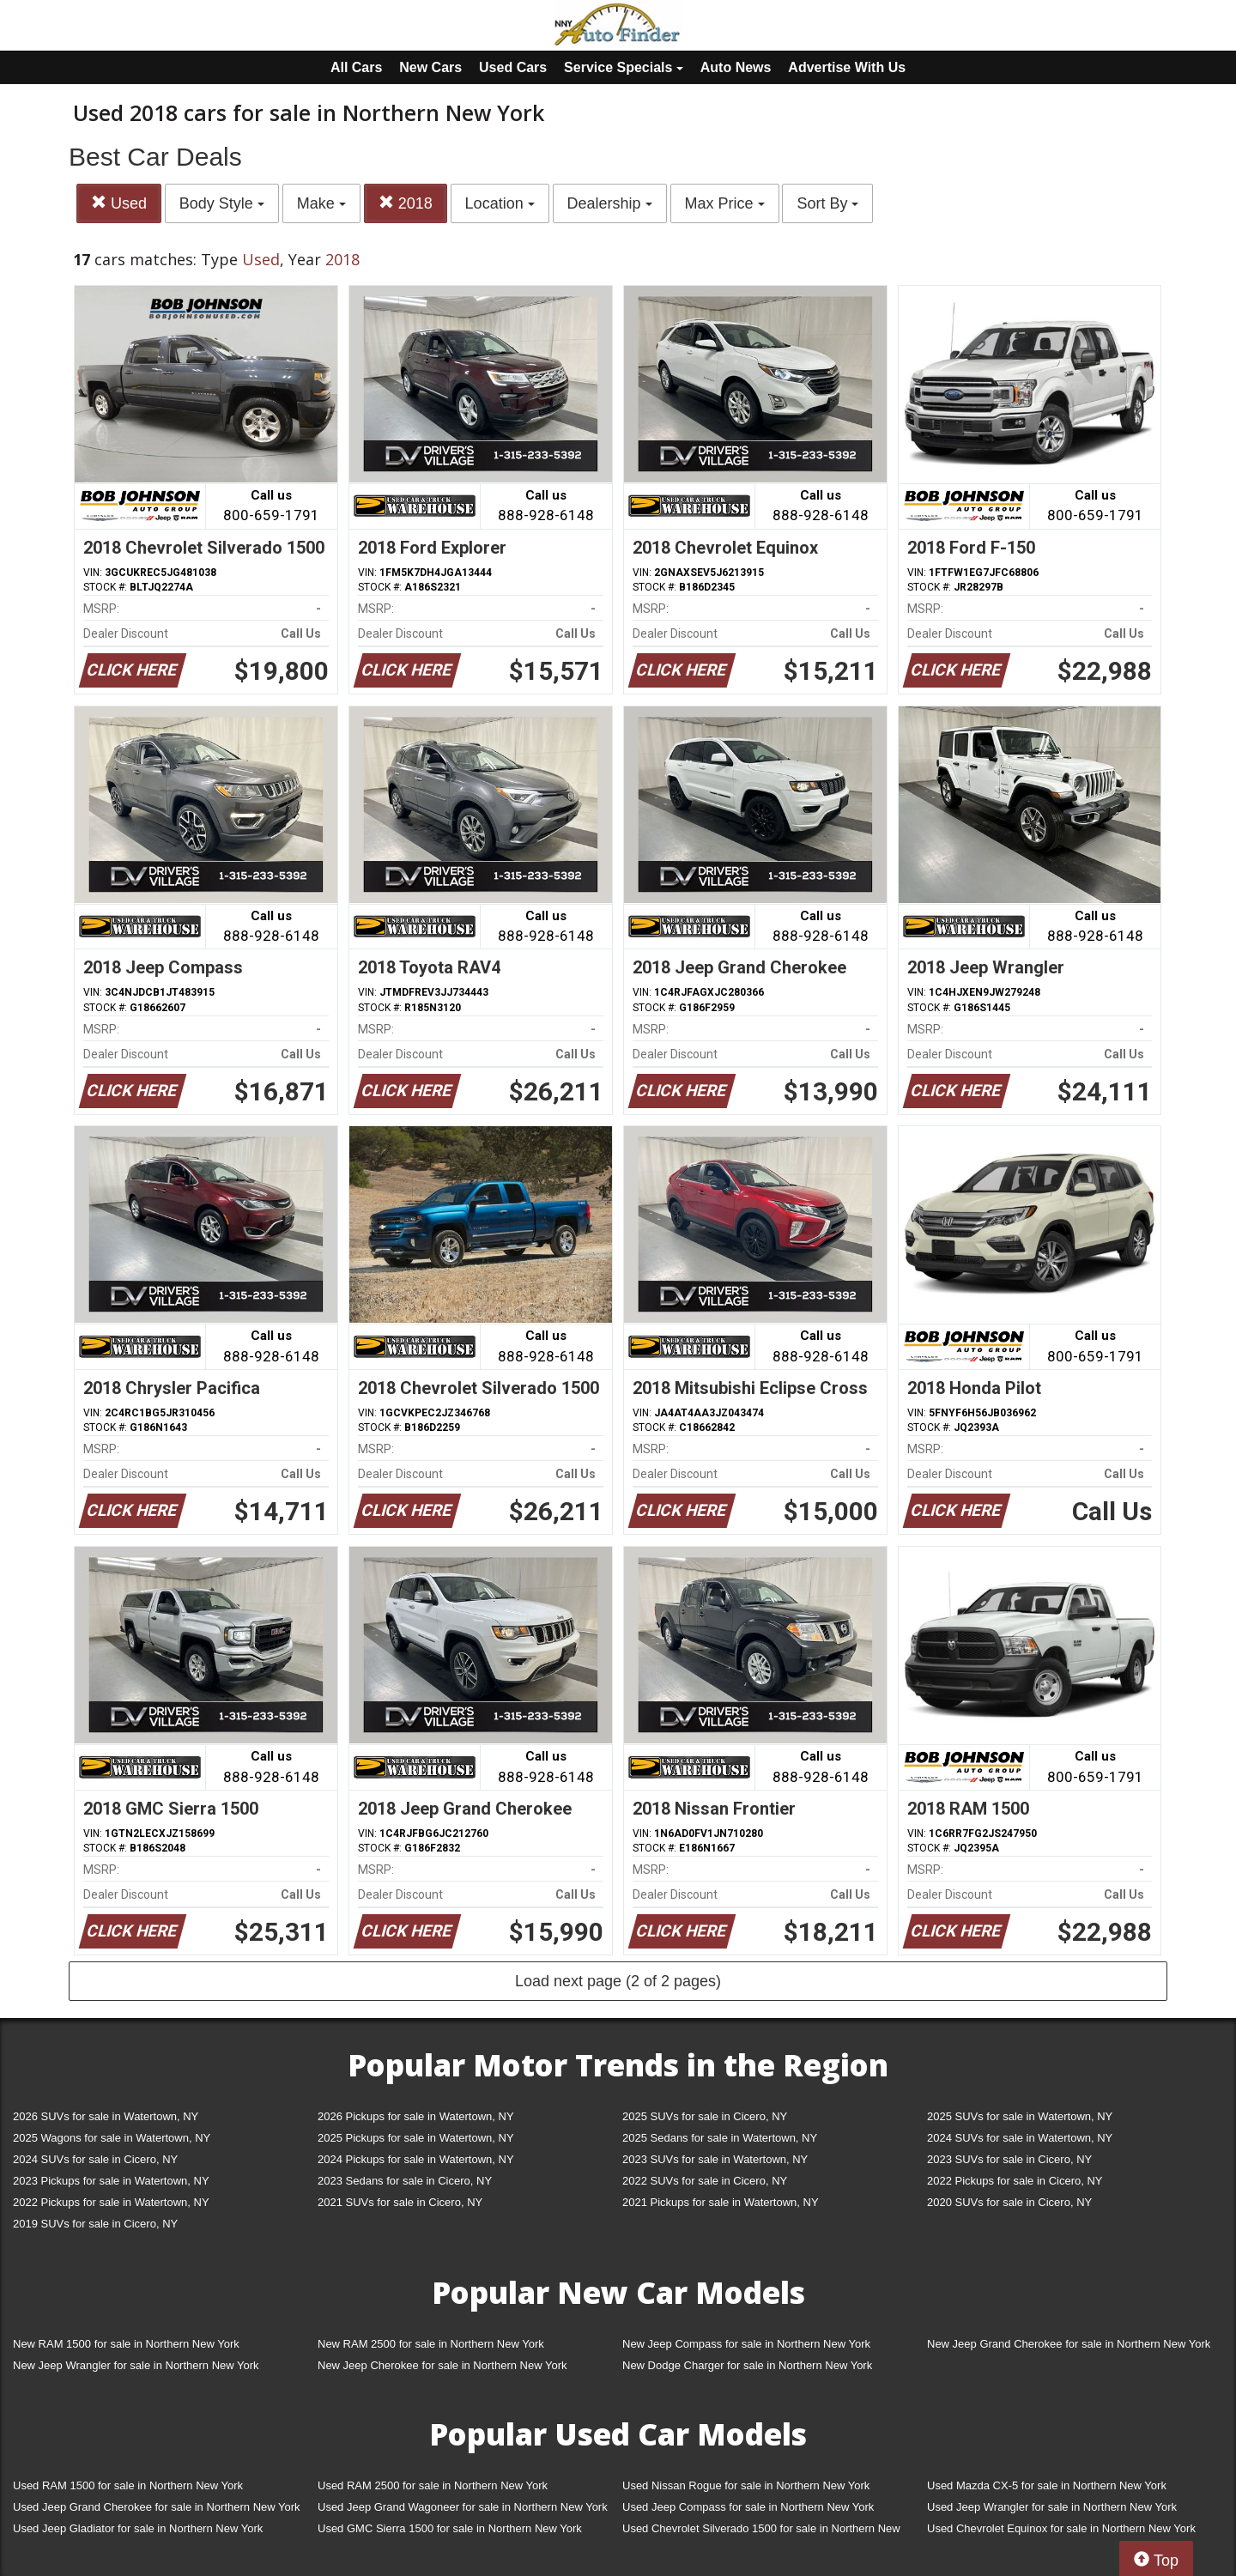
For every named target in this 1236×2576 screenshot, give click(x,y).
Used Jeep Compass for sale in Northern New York (748, 2506)
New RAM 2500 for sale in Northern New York (431, 2343)
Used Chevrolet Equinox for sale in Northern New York (1061, 2528)
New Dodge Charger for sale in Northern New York (747, 2365)
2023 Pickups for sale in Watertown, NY (111, 2180)
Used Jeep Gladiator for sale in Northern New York (138, 2528)
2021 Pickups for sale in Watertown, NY (720, 2202)
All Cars (356, 67)
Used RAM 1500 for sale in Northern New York (128, 2485)
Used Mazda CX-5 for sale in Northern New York (1046, 2485)
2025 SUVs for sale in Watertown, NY (1019, 2116)
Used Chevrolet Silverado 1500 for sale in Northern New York (761, 2532)
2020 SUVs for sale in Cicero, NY (1009, 2202)
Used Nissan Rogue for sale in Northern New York (745, 2485)
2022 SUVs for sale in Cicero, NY (704, 2180)
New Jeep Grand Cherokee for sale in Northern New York (1068, 2343)
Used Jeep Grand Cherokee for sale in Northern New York (156, 2506)
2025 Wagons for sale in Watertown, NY (111, 2137)
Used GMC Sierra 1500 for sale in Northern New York (450, 2528)
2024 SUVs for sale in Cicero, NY (95, 2159)
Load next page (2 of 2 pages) (618, 1981)
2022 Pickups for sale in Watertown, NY (111, 2202)
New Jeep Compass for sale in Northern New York (746, 2343)
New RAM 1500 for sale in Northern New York (126, 2343)
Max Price (725, 203)
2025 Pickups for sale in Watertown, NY (416, 2137)
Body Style (221, 203)
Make (321, 203)
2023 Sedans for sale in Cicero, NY (405, 2180)
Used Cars (513, 67)
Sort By (827, 203)
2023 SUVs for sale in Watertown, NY (715, 2159)
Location (500, 203)
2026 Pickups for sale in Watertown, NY (416, 2116)
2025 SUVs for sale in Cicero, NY (704, 2116)
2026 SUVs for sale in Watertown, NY (105, 2116)
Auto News (736, 67)
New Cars (430, 67)
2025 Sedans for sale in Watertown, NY (719, 2137)
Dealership (609, 203)
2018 (406, 203)
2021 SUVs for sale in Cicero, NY (400, 2202)
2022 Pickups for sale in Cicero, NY (1014, 2180)
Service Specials (623, 67)
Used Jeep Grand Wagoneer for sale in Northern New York (463, 2506)
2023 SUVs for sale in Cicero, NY (1009, 2159)
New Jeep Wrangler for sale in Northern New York (136, 2365)
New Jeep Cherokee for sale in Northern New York (442, 2365)
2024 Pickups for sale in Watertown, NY (416, 2159)
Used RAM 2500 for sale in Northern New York (433, 2485)
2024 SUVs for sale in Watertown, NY (1019, 2137)
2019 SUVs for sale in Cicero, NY (95, 2223)
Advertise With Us (847, 67)
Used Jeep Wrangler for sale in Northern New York (1052, 2506)
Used (119, 203)
